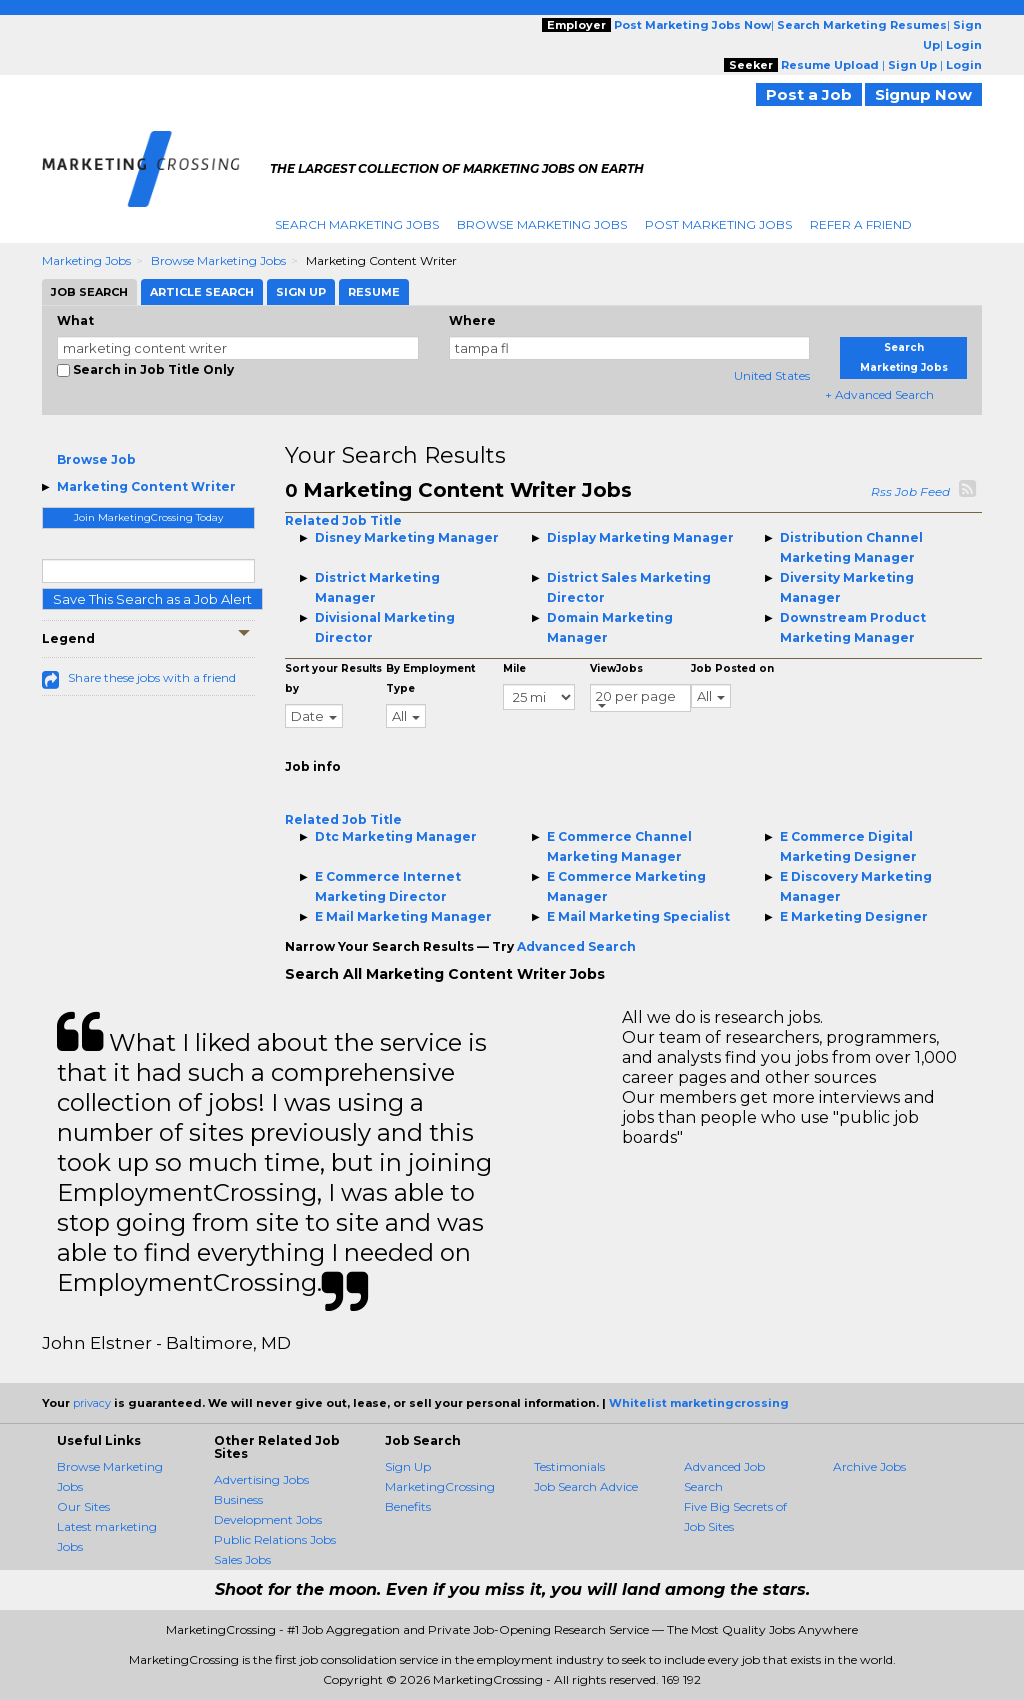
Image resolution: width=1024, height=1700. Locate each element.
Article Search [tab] (202, 292)
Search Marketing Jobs (357, 224)
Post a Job (809, 94)
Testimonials (569, 1466)
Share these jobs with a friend (152, 677)
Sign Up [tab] (301, 292)
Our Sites (83, 1506)
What (75, 320)
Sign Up (408, 1466)
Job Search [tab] (89, 292)
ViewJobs (616, 668)
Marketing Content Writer (146, 486)
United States (772, 375)
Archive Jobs (869, 1466)
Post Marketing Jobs (718, 224)
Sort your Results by (333, 678)
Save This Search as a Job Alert (152, 599)
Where (472, 320)
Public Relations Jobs (275, 1539)
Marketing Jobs (86, 260)
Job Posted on (732, 668)
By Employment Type (430, 678)
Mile (514, 668)
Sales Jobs (242, 1559)
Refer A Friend (861, 224)
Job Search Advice (586, 1486)
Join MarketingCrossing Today (148, 517)
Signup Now (923, 94)
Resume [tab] (374, 292)
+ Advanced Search (879, 394)
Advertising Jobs (261, 1479)
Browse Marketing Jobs (542, 224)
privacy (92, 1403)
